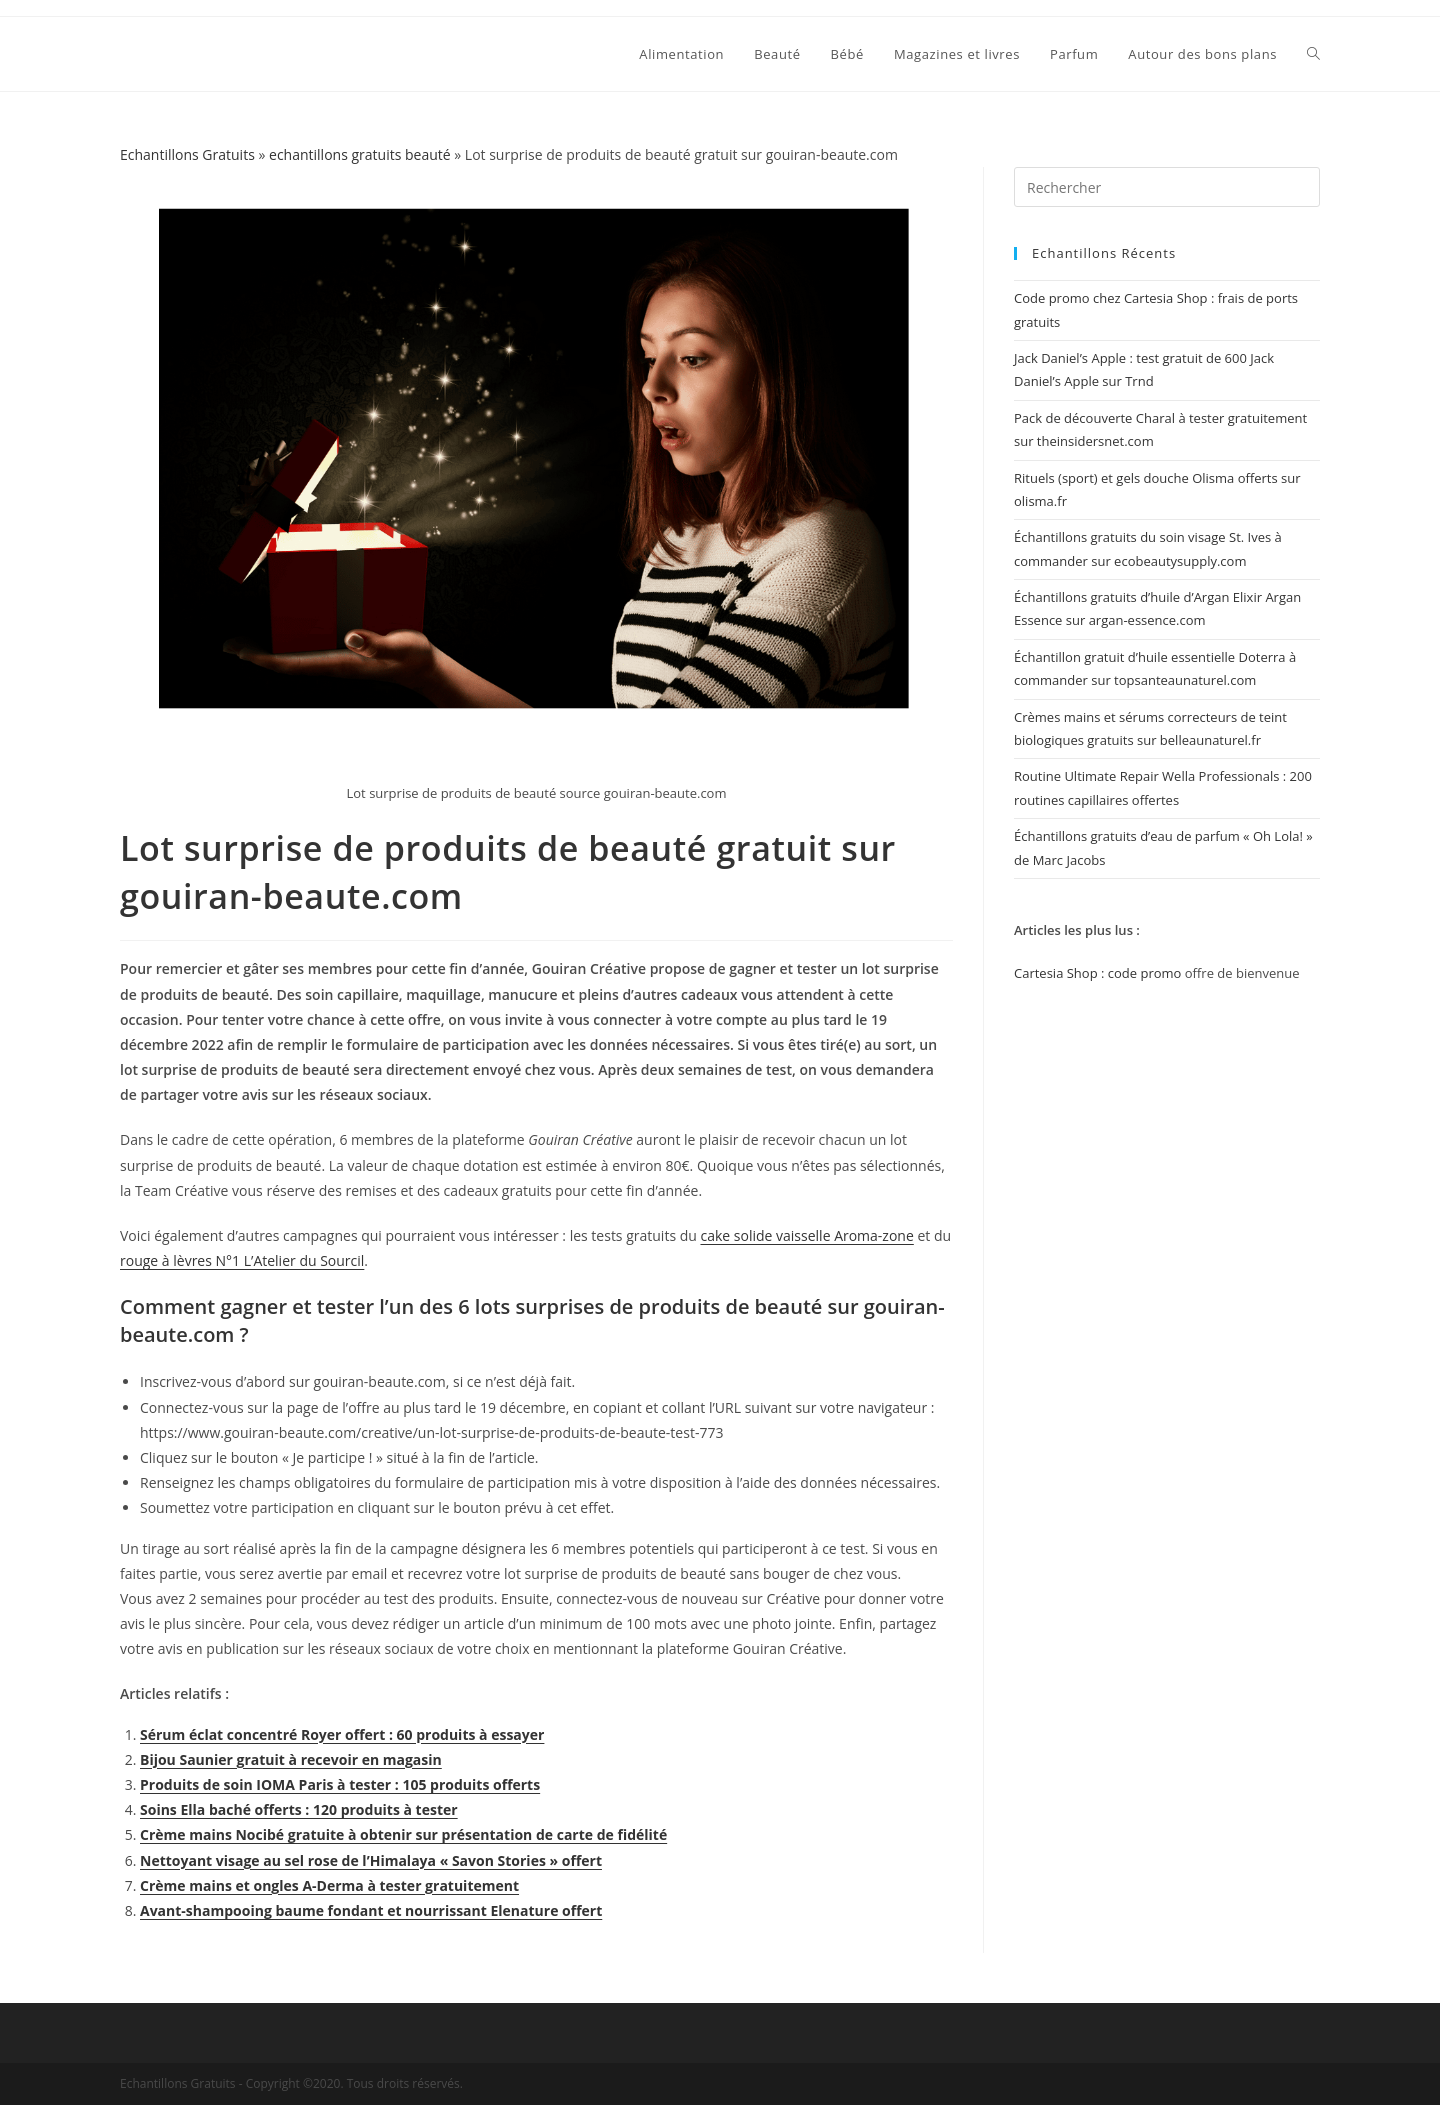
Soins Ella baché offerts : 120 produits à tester (299, 1809)
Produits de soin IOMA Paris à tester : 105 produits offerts (340, 1784)
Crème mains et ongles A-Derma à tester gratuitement (329, 1885)
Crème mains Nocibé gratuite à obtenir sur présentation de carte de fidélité (403, 1834)
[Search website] (1313, 54)
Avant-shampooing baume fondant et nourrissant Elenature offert (371, 1910)
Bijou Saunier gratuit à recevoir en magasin (291, 1759)
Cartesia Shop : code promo (1097, 973)
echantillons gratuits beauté (360, 154)
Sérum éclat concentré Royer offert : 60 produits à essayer (342, 1734)
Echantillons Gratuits (187, 154)
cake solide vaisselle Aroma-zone (806, 1235)
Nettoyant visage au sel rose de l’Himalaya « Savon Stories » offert (371, 1860)
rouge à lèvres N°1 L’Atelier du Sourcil (242, 1260)
